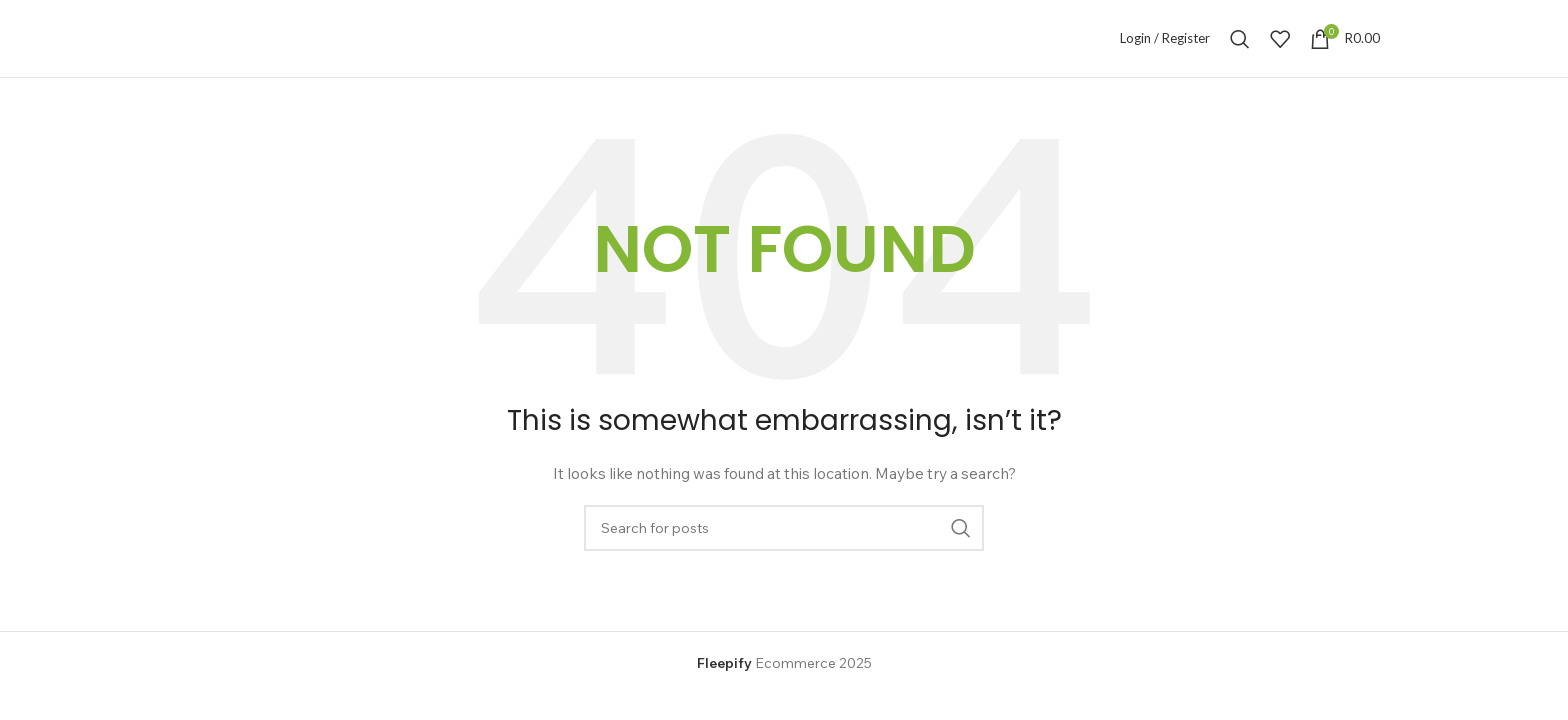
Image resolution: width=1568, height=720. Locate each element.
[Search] (1240, 39)
